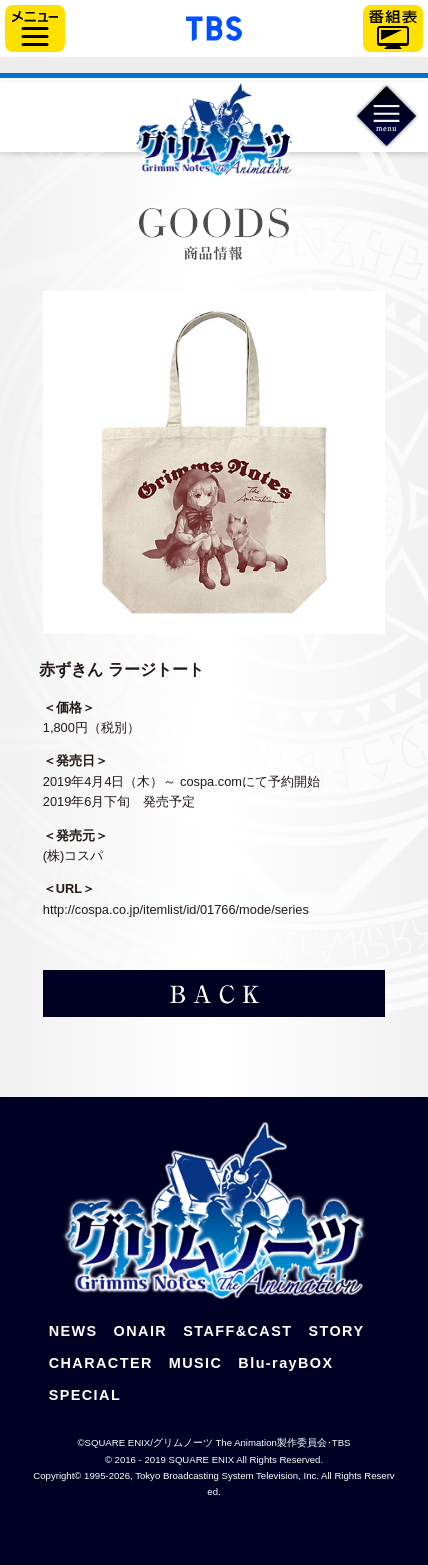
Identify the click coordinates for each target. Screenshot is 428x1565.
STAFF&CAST (237, 1331)
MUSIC (196, 1363)
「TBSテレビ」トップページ (214, 26)
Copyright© (57, 1475)
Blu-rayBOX (285, 1363)
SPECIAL (85, 1395)
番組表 (393, 28)
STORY (336, 1331)
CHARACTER (101, 1363)
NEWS (73, 1331)
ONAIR (141, 1331)
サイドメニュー (35, 28)
